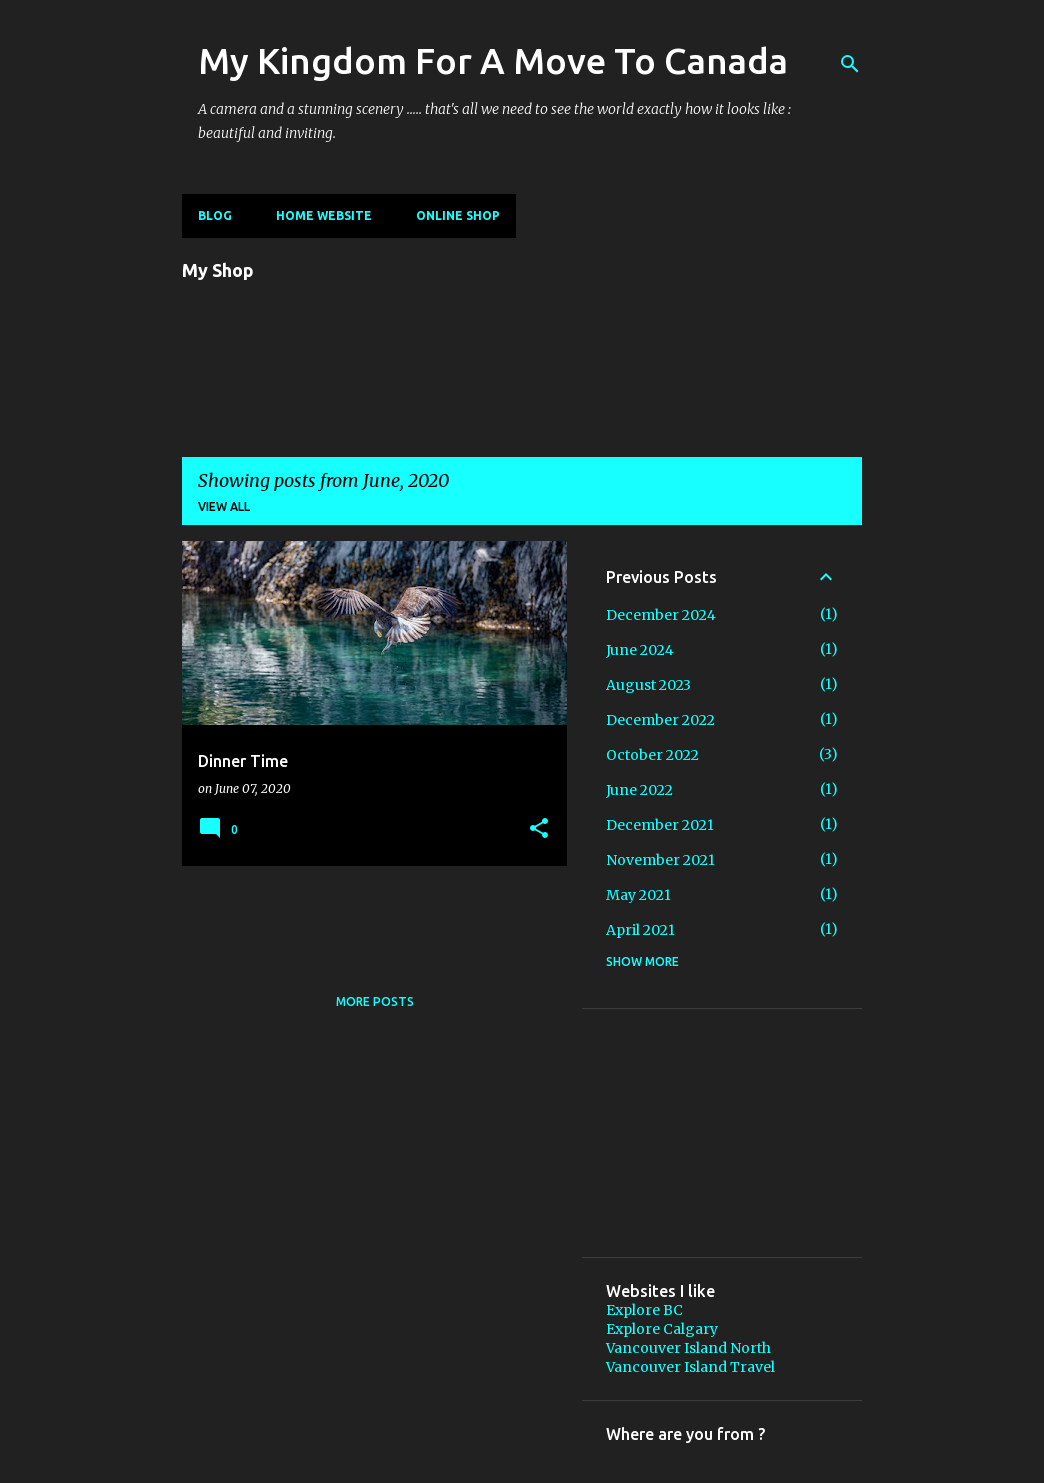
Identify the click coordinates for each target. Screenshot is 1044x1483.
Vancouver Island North (688, 1348)
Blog (215, 215)
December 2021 (660, 825)
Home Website (324, 215)
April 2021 (640, 930)
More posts (375, 1001)
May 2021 (638, 895)
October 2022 (652, 755)
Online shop (458, 215)
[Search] (850, 64)
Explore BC (644, 1310)
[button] (539, 829)
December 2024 (661, 615)
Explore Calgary (662, 1329)
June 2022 (639, 790)
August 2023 (648, 685)
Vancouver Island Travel (690, 1367)
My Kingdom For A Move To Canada (493, 60)
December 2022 (660, 720)
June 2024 (640, 650)
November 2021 (660, 860)
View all (224, 506)
